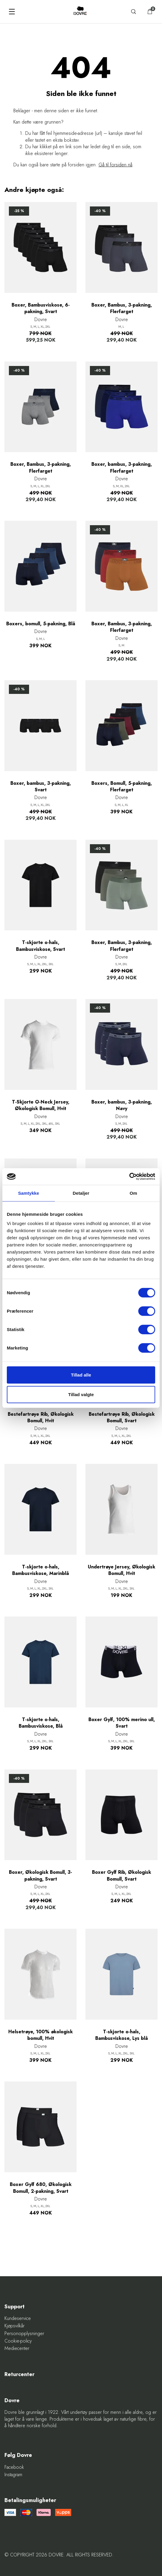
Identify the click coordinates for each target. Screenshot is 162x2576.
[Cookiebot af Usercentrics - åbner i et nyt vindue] (129, 1176)
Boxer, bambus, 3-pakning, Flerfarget (121, 467)
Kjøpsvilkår (14, 2326)
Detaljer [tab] (81, 1192)
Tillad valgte (81, 1394)
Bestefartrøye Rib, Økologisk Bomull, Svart (122, 1417)
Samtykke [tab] (28, 1192)
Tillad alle (81, 1374)
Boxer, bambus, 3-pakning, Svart (40, 786)
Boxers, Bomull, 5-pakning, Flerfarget (121, 786)
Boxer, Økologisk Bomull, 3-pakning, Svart (40, 1875)
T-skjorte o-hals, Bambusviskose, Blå (41, 1722)
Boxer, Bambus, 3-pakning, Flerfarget (121, 308)
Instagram (13, 2474)
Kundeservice (17, 2318)
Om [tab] (133, 1192)
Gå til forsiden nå (115, 164)
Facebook (14, 2467)
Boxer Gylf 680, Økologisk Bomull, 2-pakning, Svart (41, 2187)
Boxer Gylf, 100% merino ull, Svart (121, 1722)
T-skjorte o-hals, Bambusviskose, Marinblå (40, 1570)
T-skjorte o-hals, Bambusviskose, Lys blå (121, 2035)
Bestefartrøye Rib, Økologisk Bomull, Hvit (41, 1417)
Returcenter (19, 2374)
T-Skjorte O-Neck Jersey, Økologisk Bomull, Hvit (40, 1105)
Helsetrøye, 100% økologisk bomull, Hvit (40, 2035)
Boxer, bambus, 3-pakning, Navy (121, 1105)
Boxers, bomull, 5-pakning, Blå (40, 624)
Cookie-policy (18, 2341)
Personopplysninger (24, 2333)
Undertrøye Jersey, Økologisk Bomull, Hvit (121, 1570)
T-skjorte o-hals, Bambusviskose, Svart (40, 945)
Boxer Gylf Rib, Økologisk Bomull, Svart (121, 1875)
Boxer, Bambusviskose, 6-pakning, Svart (41, 308)
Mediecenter (16, 2348)
